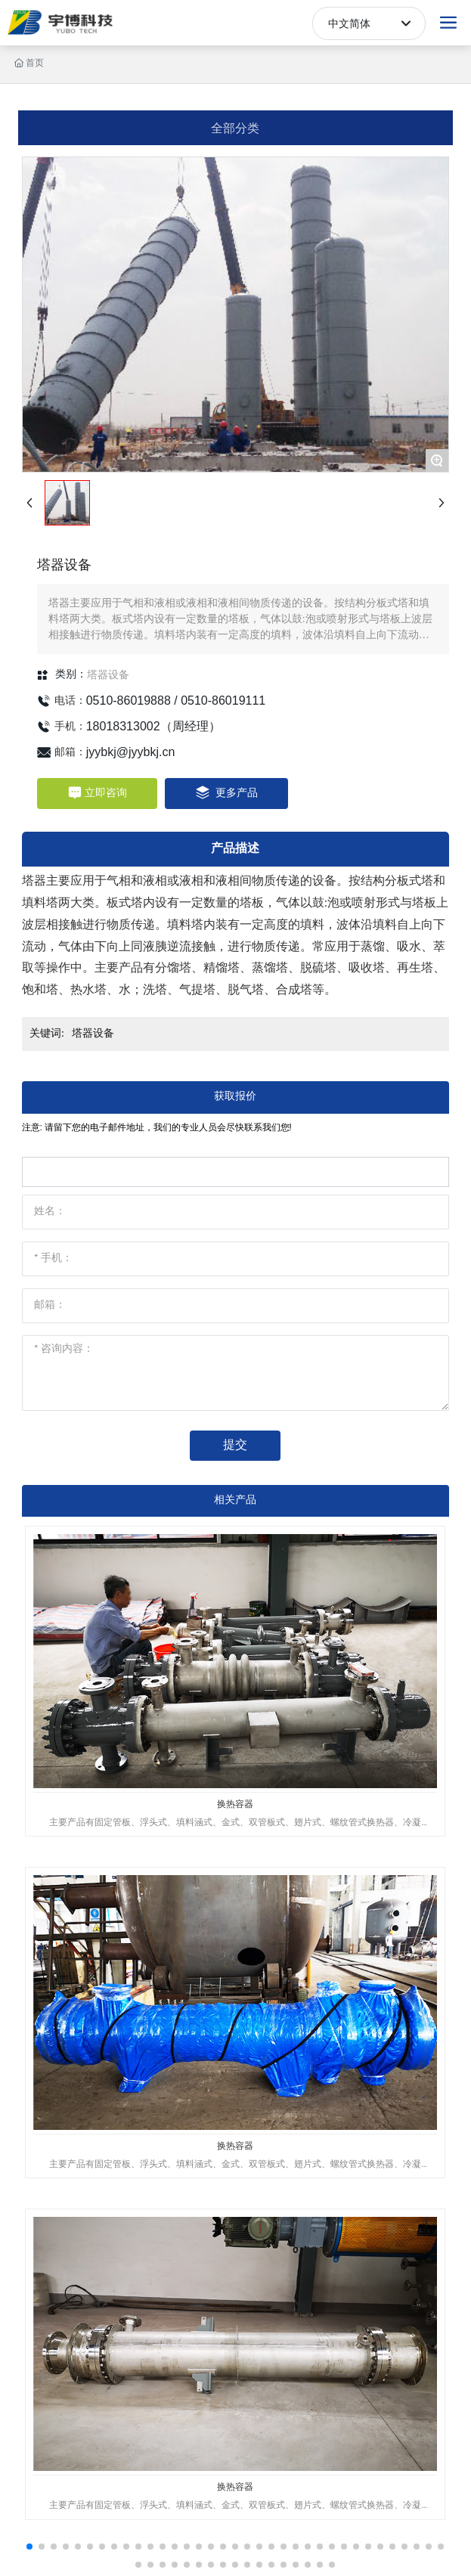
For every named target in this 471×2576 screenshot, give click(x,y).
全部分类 (235, 127)
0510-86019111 (223, 700)
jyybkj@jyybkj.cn (130, 752)
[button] (29, 2546)
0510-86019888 (128, 700)
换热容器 (235, 1804)
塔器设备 (108, 674)
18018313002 (123, 726)
